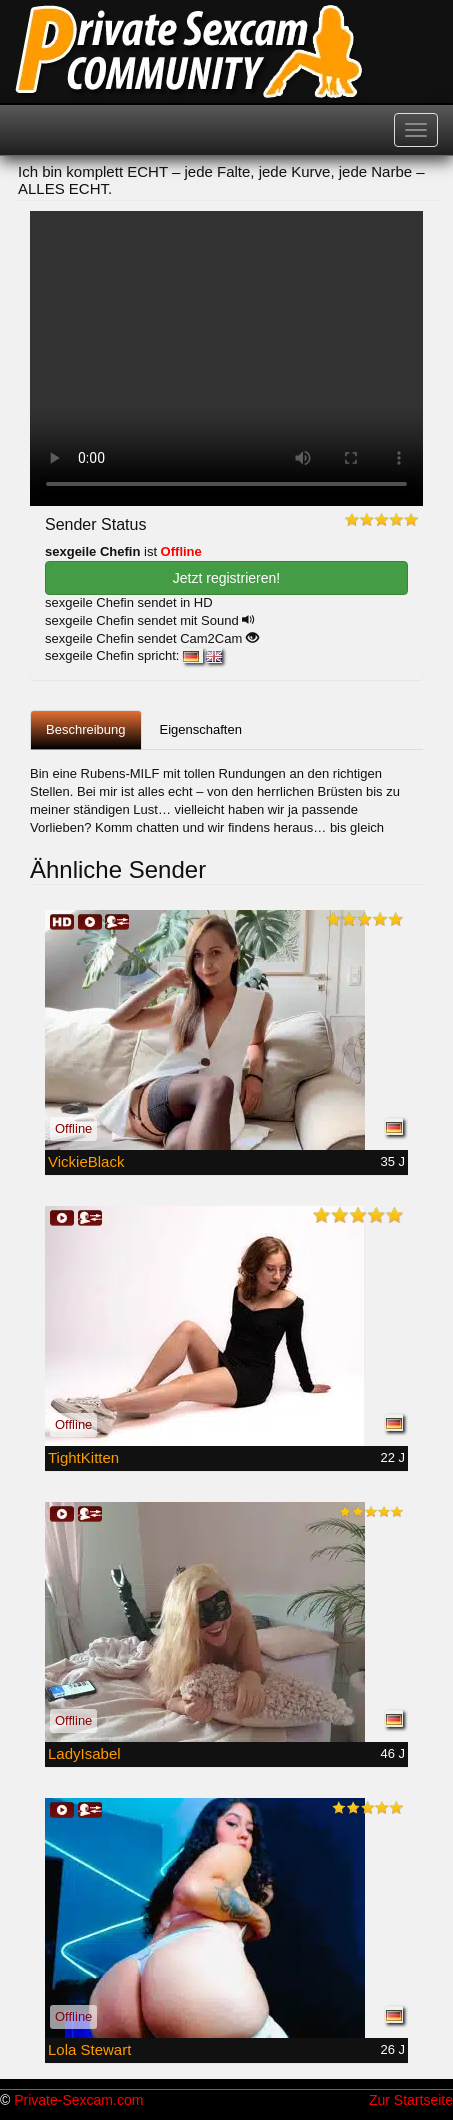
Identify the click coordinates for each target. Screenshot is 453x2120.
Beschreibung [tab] (86, 729)
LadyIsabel (84, 1753)
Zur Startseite (411, 2100)
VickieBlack (86, 1161)
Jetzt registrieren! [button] (226, 578)
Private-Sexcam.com (78, 2100)
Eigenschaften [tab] (201, 729)
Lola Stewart (89, 2049)
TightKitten (83, 1457)
